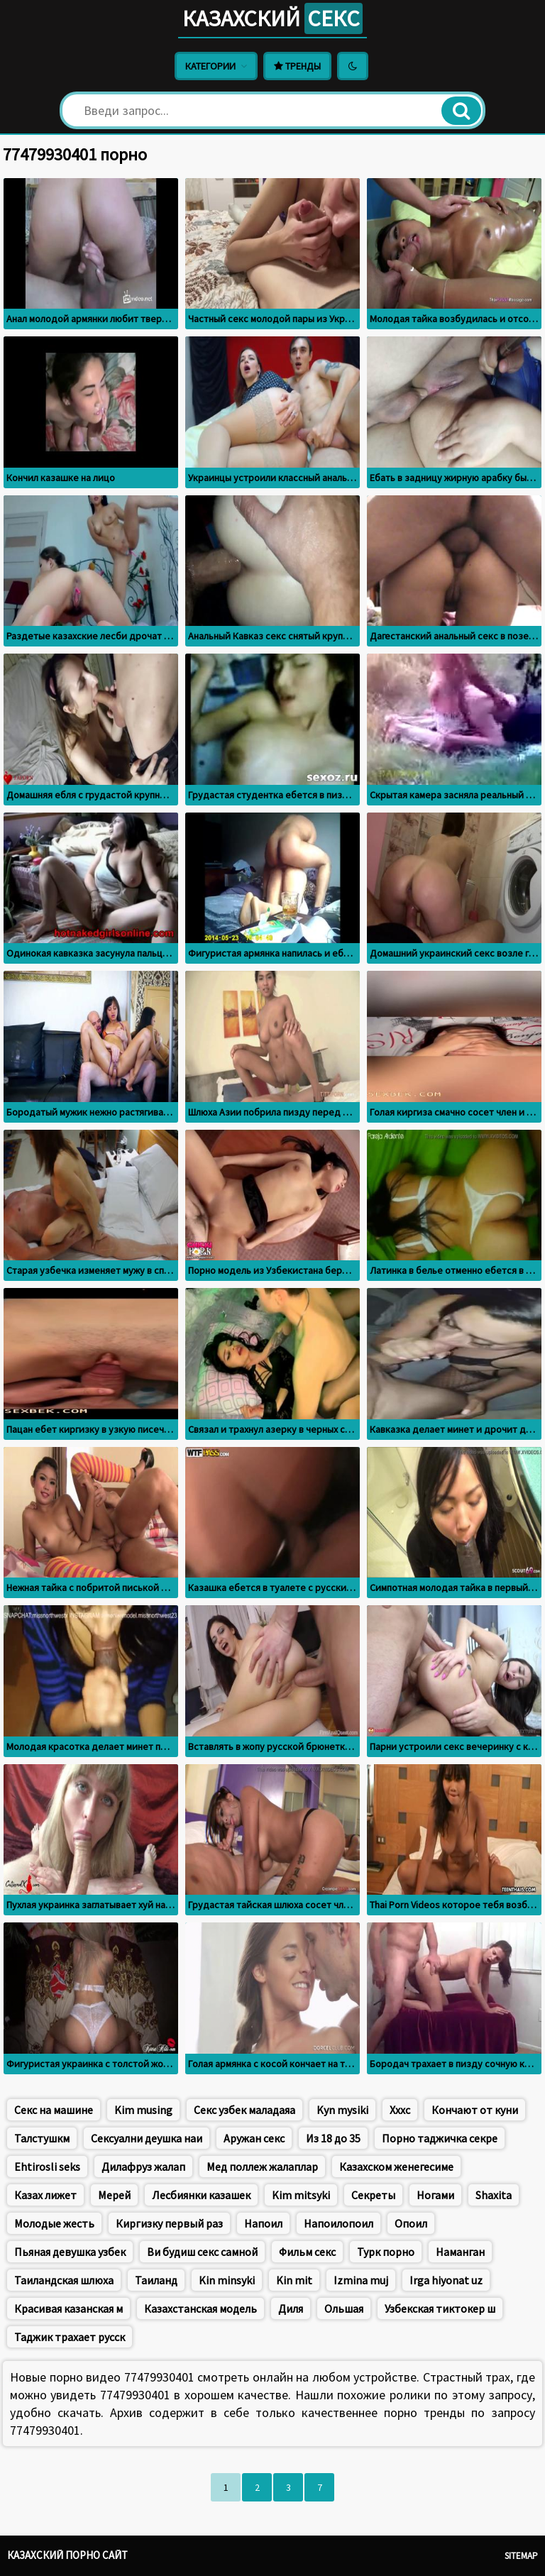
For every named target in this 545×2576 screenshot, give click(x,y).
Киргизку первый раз (169, 2223)
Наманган (460, 2252)
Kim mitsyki (301, 2195)
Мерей (114, 2195)
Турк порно (385, 2252)
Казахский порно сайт (67, 2555)
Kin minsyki (227, 2280)
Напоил (263, 2223)
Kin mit (294, 2280)
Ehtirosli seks (47, 2166)
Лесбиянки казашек (201, 2195)
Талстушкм (42, 2138)
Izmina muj (361, 2280)
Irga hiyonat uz (446, 2280)
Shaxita (493, 2195)
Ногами (435, 2195)
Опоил (411, 2223)
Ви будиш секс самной (202, 2252)
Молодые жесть (54, 2223)
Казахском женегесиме (396, 2166)
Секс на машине (53, 2110)
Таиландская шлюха (64, 2280)
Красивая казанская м (68, 2308)
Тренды (297, 66)
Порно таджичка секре (439, 2138)
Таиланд (156, 2280)
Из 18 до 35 (333, 2138)
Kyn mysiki (342, 2110)
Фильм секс (307, 2252)
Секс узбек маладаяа (244, 2110)
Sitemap (521, 2556)
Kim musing (143, 2110)
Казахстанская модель (200, 2308)
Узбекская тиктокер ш (440, 2308)
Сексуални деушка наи (146, 2138)
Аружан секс (254, 2138)
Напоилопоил (338, 2223)
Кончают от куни (474, 2110)
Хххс (400, 2110)
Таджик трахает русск (69, 2337)
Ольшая (343, 2308)
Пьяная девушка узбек (70, 2252)
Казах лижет (45, 2195)
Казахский (272, 18)
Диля (290, 2308)
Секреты (373, 2195)
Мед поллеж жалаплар (262, 2166)
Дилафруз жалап (143, 2166)
